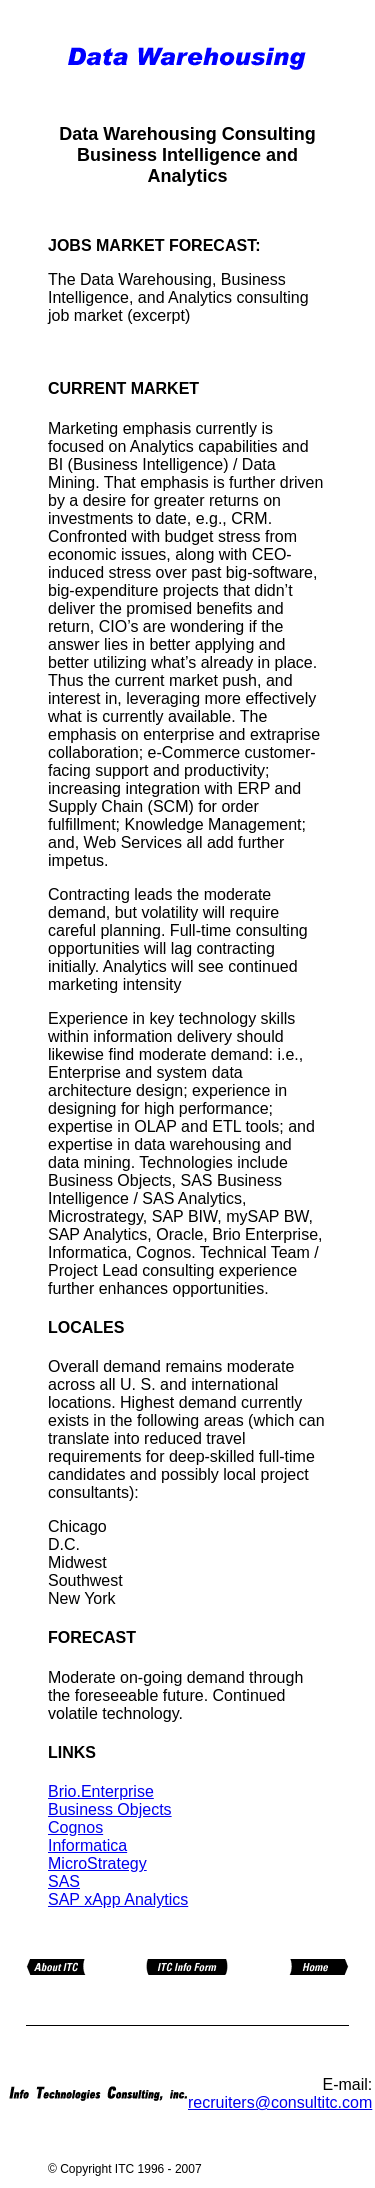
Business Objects (110, 1809)
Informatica (87, 1845)
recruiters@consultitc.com (280, 2102)
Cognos (75, 1827)
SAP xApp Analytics (118, 1899)
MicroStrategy (97, 1863)
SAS (64, 1881)
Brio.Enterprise (101, 1791)
